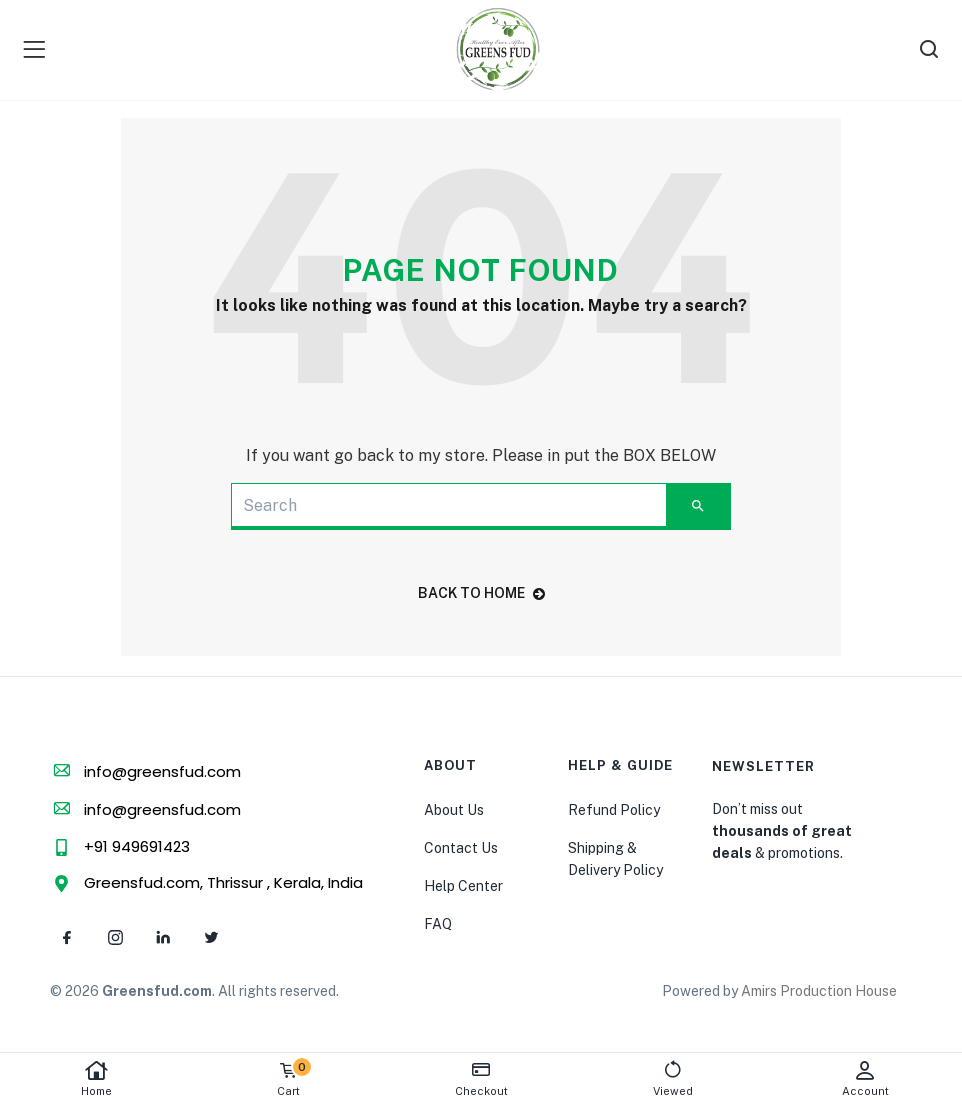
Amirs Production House (819, 991)
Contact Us (461, 848)
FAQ (438, 924)
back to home (481, 593)
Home (96, 1078)
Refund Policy (614, 810)
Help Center (463, 886)
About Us (454, 810)
